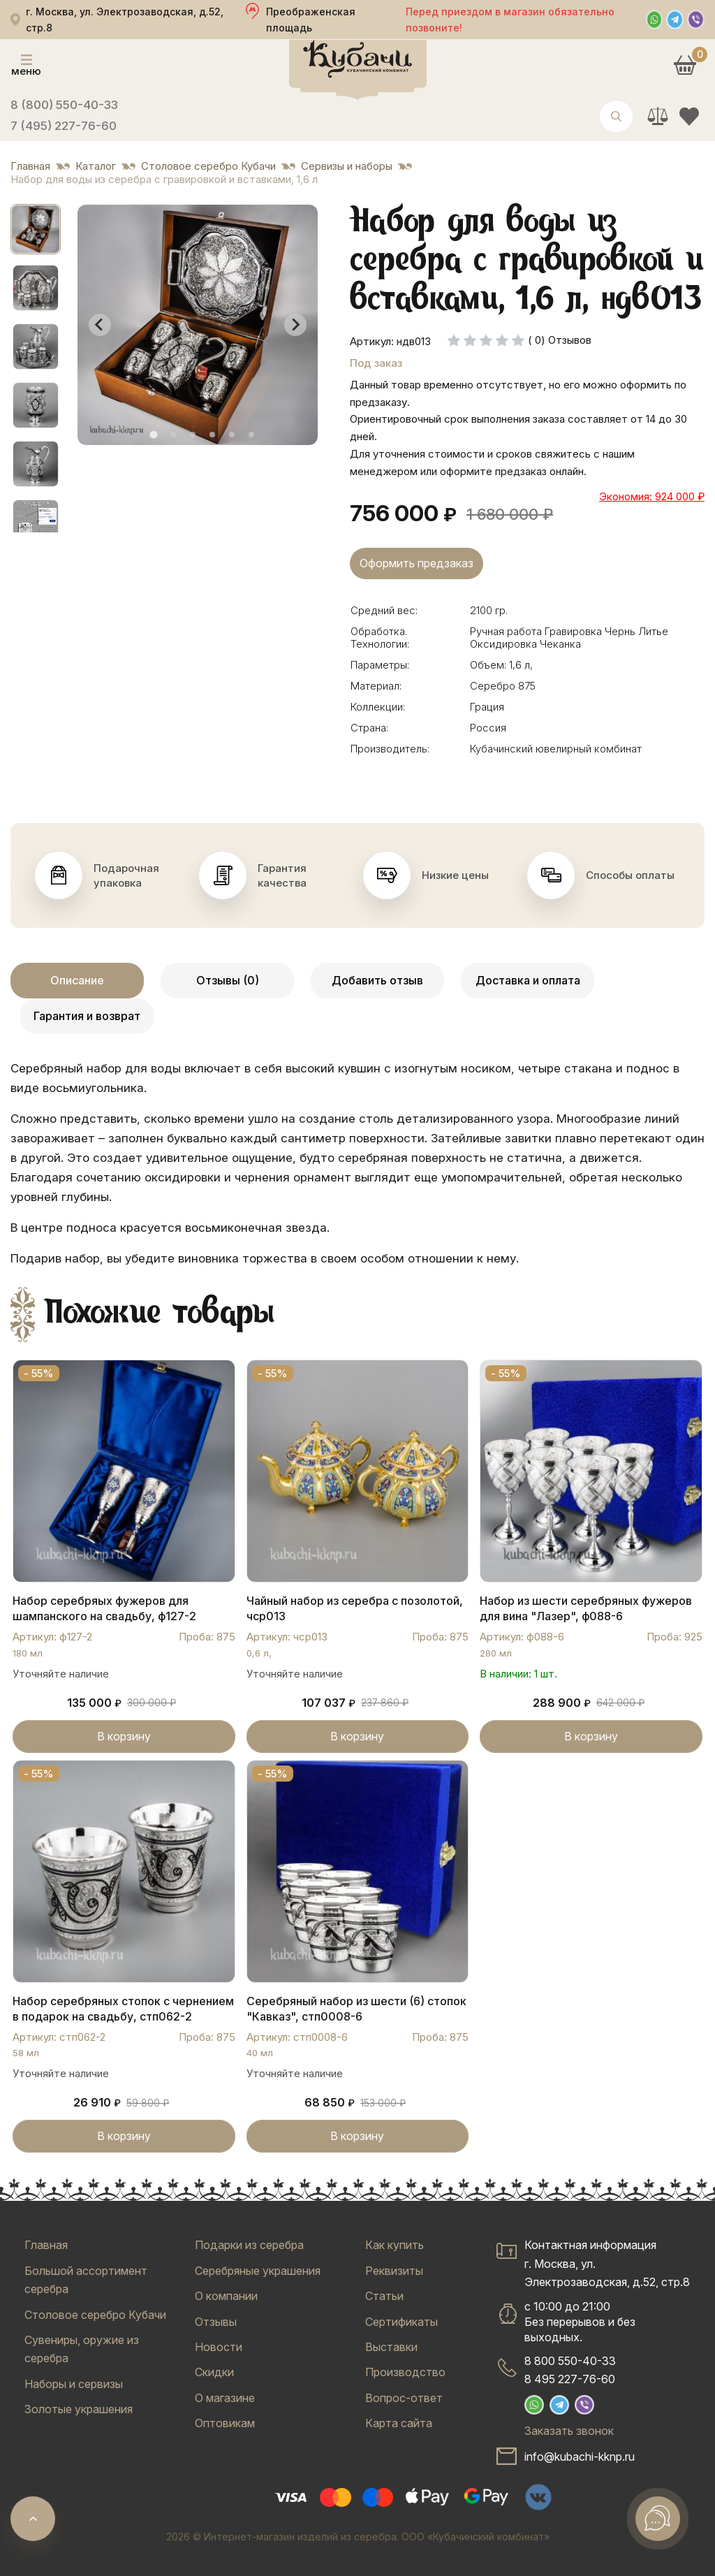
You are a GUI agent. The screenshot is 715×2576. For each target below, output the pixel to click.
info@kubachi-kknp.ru (579, 2457)
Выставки (391, 2347)
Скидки (214, 2372)
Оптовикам (225, 2423)
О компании (226, 2296)
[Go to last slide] (100, 325)
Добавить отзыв (377, 980)
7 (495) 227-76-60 (63, 126)
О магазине (225, 2398)
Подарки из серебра (249, 2245)
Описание (77, 980)
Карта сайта (398, 2423)
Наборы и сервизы (73, 2384)
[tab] (153, 434)
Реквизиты (394, 2271)
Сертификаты (401, 2322)
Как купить (394, 2245)
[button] (35, 229)
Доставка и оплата (528, 980)
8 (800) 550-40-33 (64, 105)
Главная (46, 2245)
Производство (405, 2372)
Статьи (384, 2296)
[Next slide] (295, 325)
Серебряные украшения (257, 2271)
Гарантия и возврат (87, 1016)
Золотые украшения (78, 2409)
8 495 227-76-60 (569, 2379)
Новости (218, 2347)
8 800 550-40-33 (570, 2361)
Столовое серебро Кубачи (95, 2315)
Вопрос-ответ (404, 2398)
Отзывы (216, 2322)
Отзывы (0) (227, 980)
